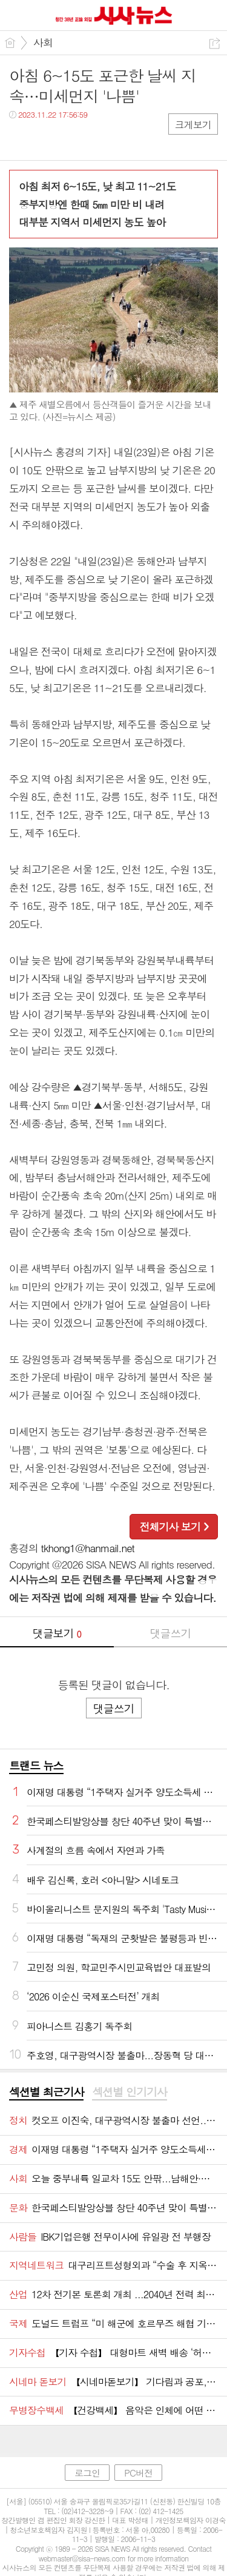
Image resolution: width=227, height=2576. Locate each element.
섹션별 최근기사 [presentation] (46, 2092)
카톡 (68, 139)
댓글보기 (57, 1633)
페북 (19, 139)
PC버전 (138, 2472)
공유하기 (215, 43)
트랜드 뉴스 (36, 1765)
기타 (92, 139)
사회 (43, 42)
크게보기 (193, 125)
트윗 (43, 139)
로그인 (87, 2472)
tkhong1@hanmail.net (87, 1548)
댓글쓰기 (170, 1633)
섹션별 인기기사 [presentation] (129, 2092)
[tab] (46, 2092)
